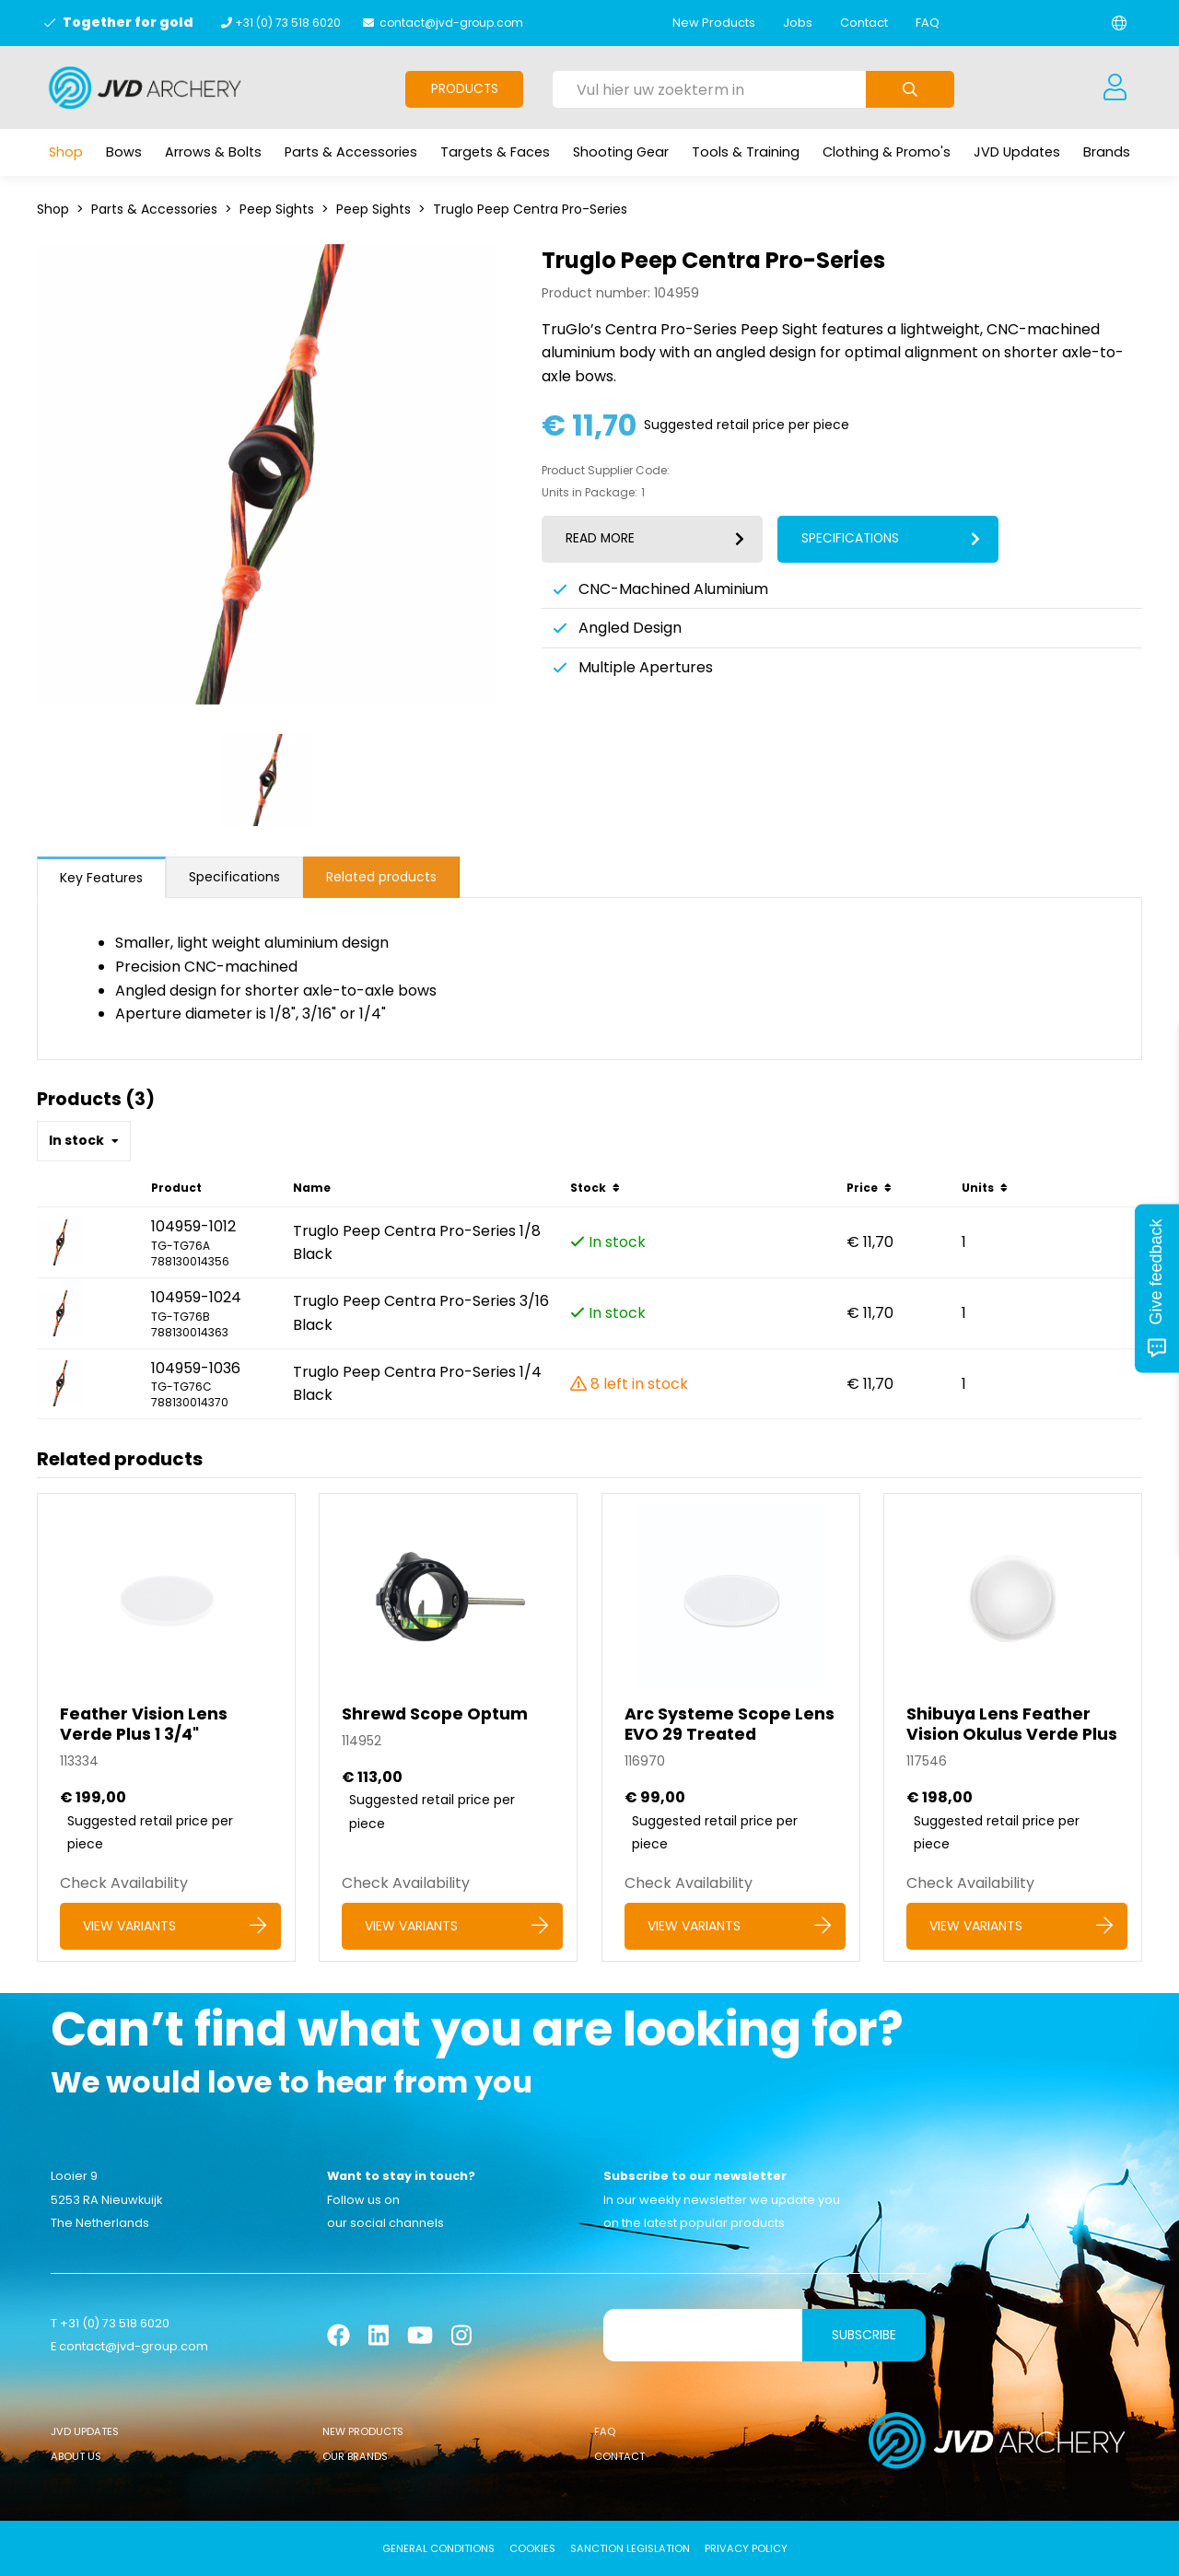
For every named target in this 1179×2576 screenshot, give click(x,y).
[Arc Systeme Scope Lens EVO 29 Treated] (730, 1727)
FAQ (928, 22)
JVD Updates (85, 2431)
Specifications (234, 877)
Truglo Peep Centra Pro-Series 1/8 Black (417, 1242)
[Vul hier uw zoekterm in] (709, 89)
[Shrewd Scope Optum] (448, 1727)
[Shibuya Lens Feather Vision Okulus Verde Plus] (1012, 1727)
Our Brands (355, 2456)
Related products (381, 877)
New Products (713, 22)
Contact (864, 22)
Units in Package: (589, 492)
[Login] (1114, 87)
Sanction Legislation (630, 2548)
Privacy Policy (746, 2548)
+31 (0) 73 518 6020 (288, 22)
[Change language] (1119, 23)
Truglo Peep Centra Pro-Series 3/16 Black (421, 1312)
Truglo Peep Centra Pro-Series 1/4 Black (417, 1383)
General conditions (438, 2548)
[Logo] (145, 87)
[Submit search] (910, 89)
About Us (76, 2456)
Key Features (101, 877)
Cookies (532, 2548)
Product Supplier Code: (606, 470)
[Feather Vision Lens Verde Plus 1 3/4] (166, 1727)
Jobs (797, 22)
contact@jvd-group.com (451, 22)
